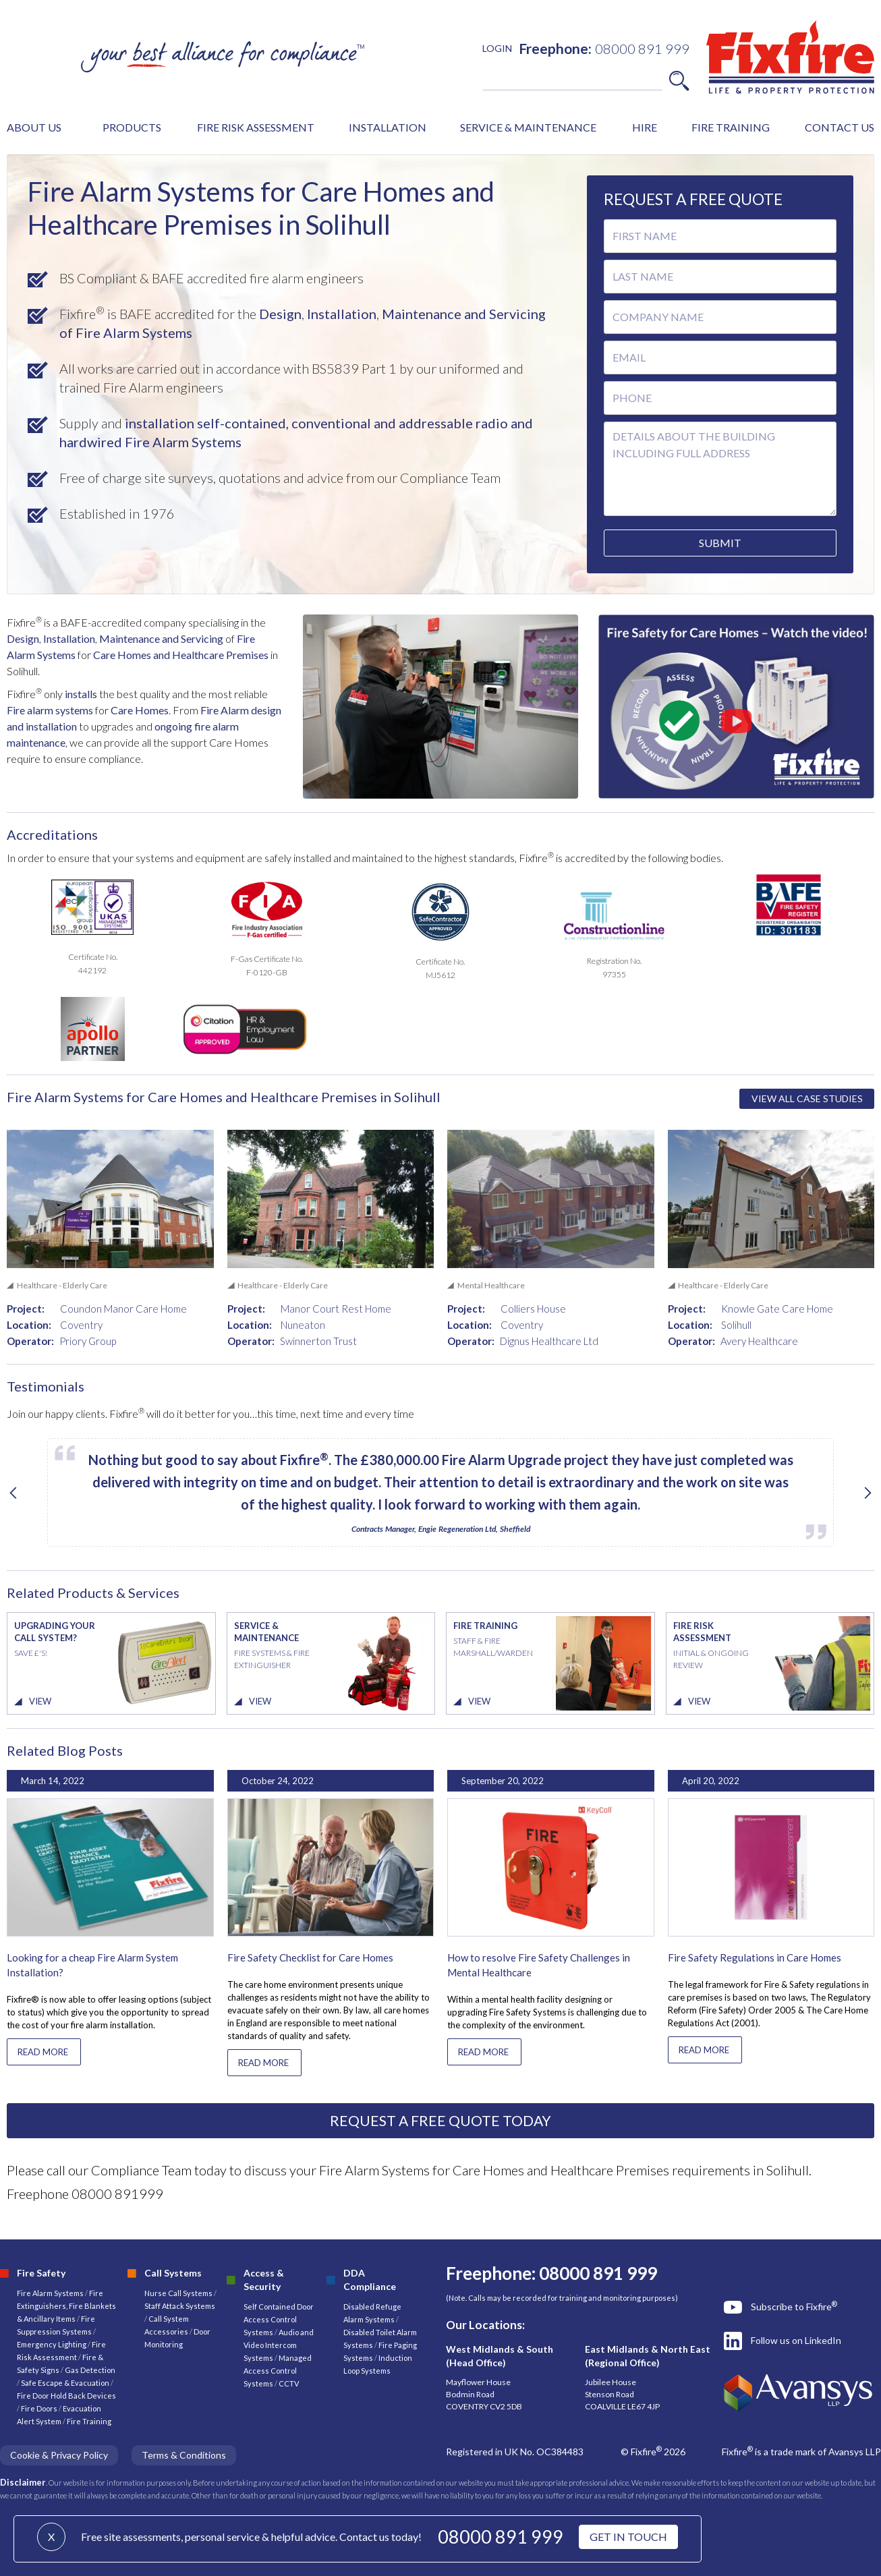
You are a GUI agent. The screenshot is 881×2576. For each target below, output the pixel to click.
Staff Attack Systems (179, 2305)
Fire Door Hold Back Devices (66, 2395)
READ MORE (43, 2052)
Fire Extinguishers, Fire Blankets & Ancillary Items (66, 2306)
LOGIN (497, 48)
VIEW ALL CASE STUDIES (807, 1098)
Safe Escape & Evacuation (65, 2382)
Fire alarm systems (50, 710)
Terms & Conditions (184, 2455)
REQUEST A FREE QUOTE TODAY (440, 2120)
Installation (340, 314)
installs (80, 693)
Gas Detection (90, 2370)
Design (279, 314)
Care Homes (140, 710)
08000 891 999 (500, 2536)
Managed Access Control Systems (278, 2370)
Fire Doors (40, 2408)
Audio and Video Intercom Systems (279, 2345)
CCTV (289, 2383)
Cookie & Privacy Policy (59, 2455)
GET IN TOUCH (628, 2536)
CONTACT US (839, 127)
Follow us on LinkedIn (796, 2340)
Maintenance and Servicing (162, 638)
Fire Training (89, 2421)
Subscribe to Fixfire (794, 2306)
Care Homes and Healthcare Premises (180, 654)
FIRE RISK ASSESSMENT (255, 127)
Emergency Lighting (52, 2344)
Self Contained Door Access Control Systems (279, 2319)
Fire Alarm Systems (50, 2293)
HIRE (644, 127)
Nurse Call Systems (179, 2293)
